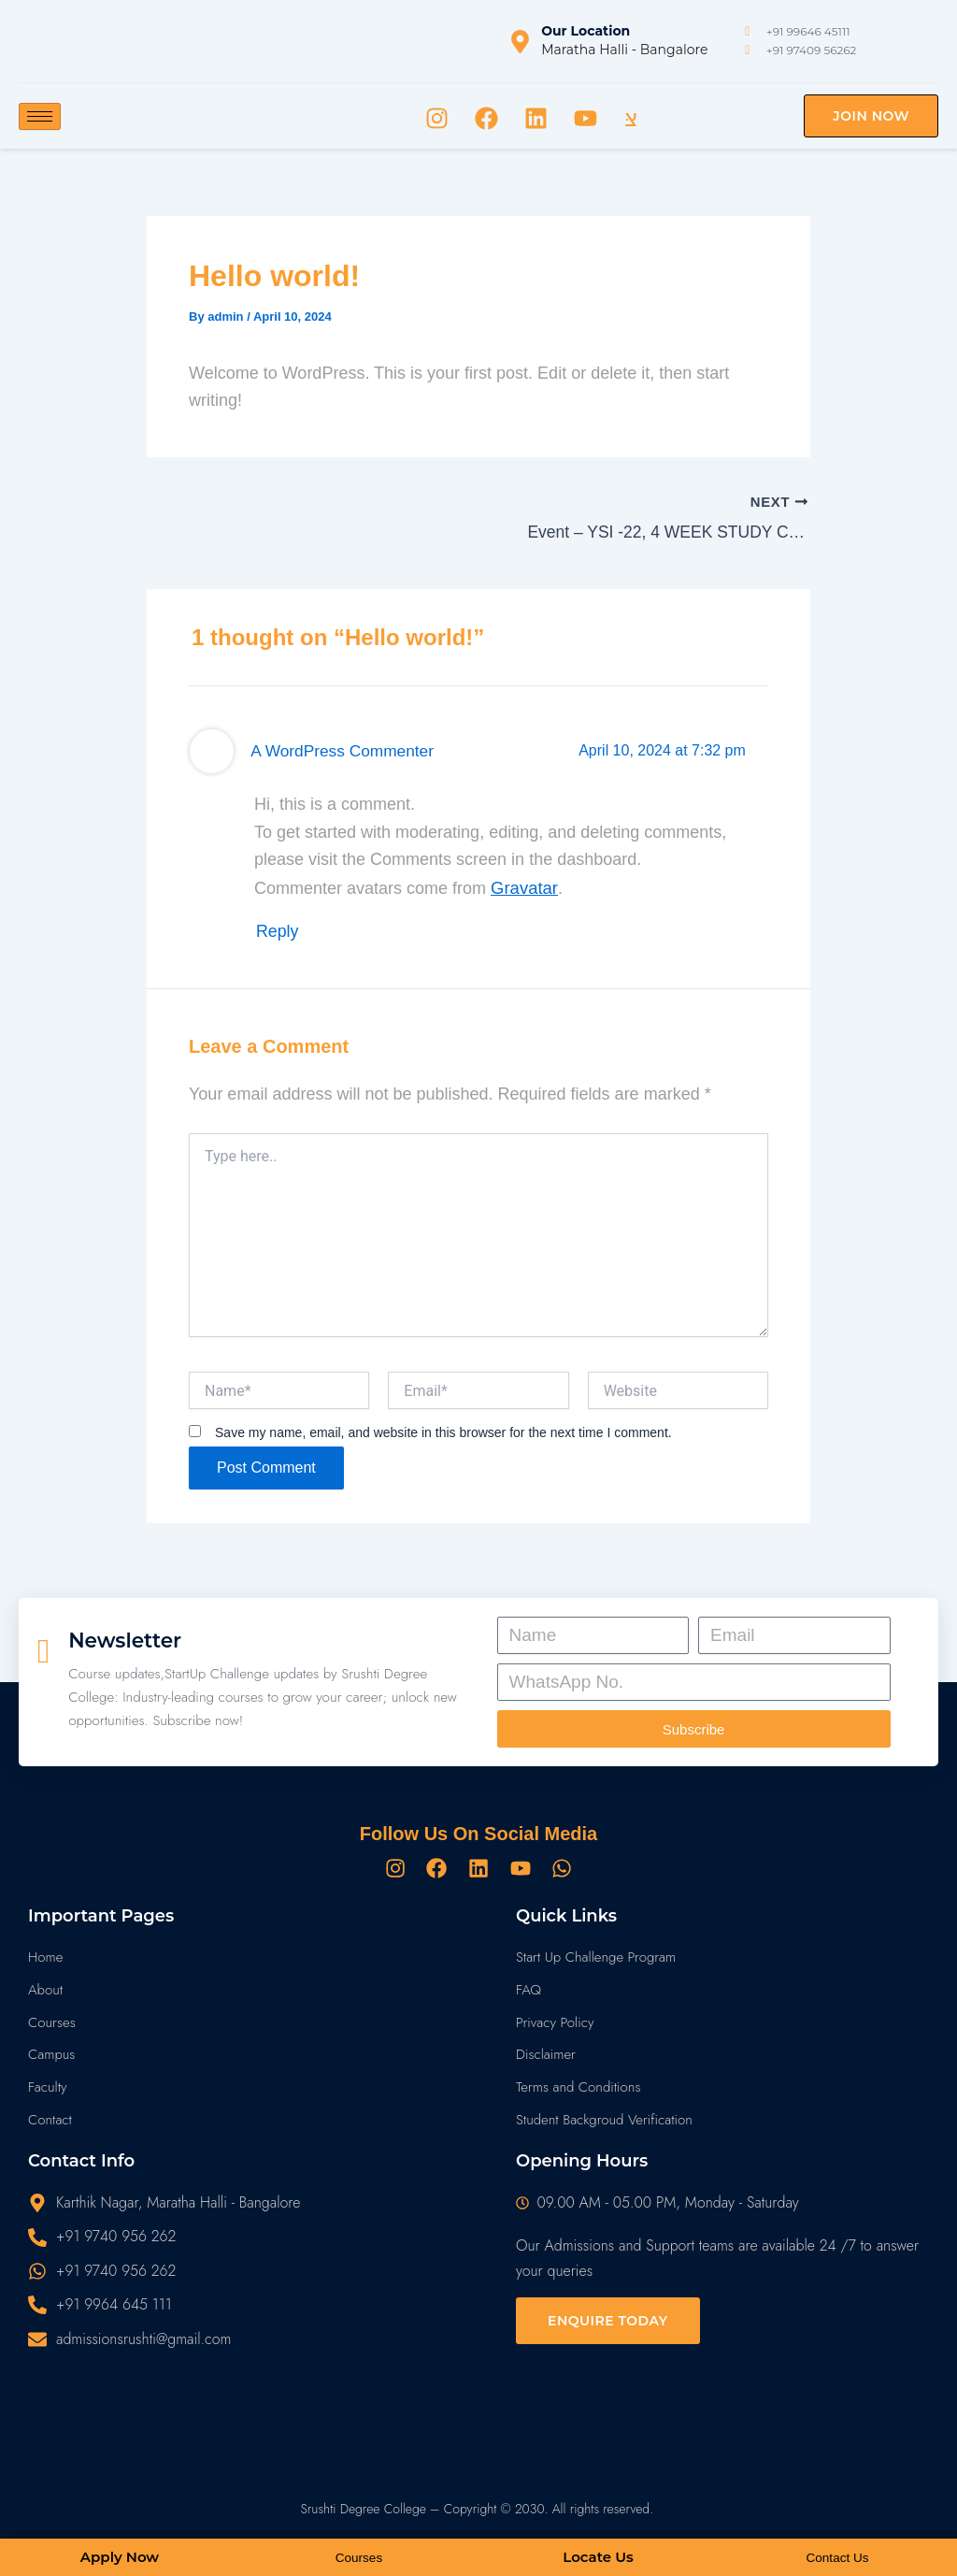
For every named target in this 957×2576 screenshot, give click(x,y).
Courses (359, 2558)
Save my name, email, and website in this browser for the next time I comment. (443, 1421)
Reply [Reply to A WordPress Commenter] (279, 923)
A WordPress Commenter (333, 746)
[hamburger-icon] (40, 116)
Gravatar (523, 882)
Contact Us (837, 2558)
